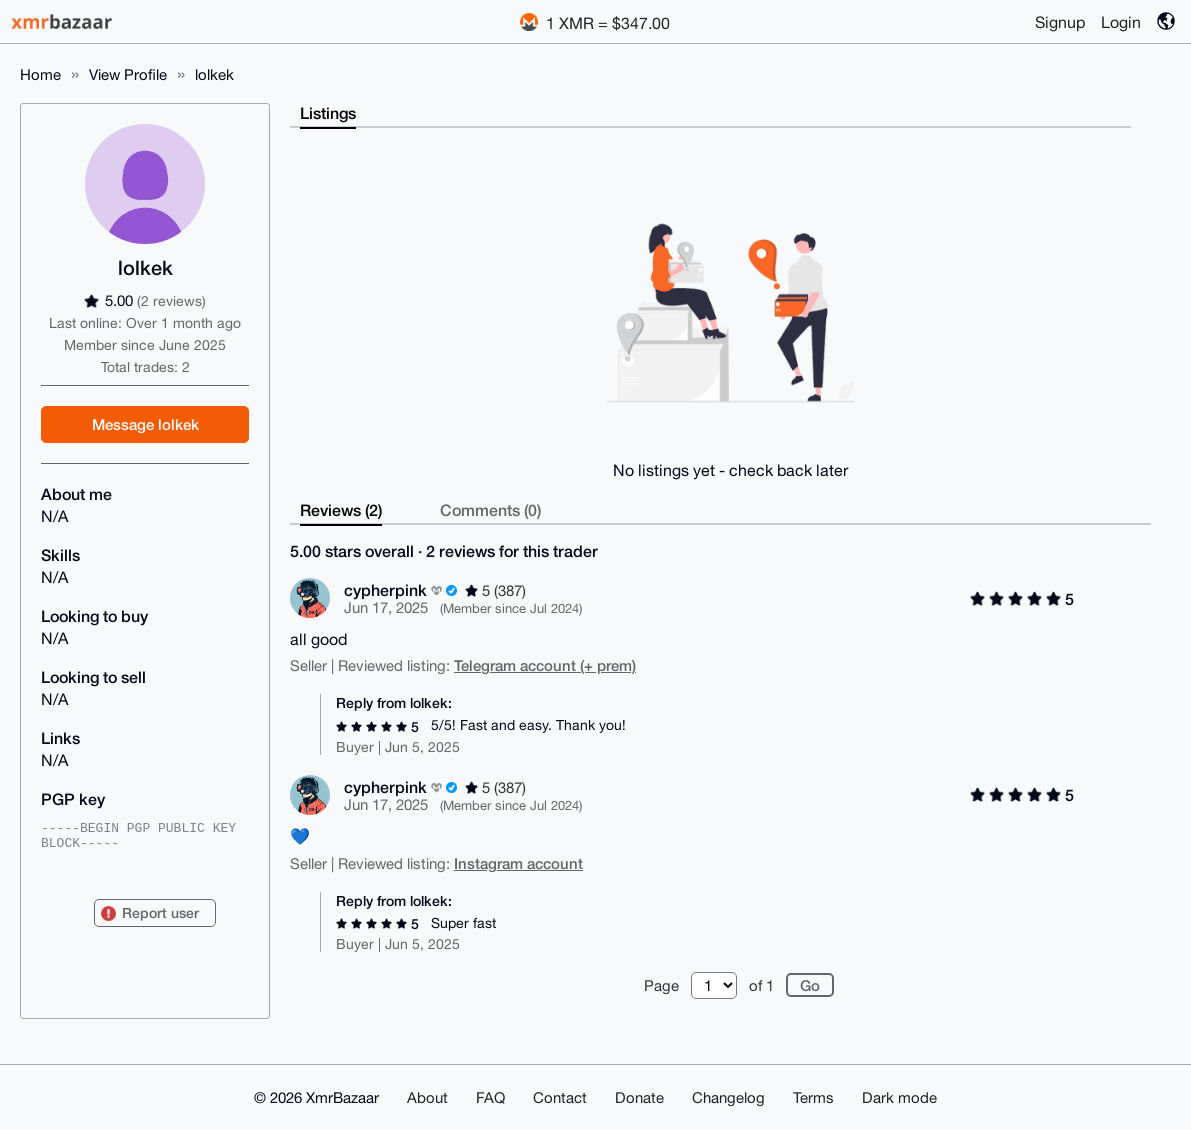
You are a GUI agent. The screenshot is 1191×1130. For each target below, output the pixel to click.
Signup (1060, 22)
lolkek (214, 74)
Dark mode (899, 1097)
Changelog (728, 1097)
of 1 (761, 985)
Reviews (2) (341, 509)
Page (661, 985)
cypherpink (385, 589)
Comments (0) (490, 509)
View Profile (128, 74)
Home (40, 74)
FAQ (490, 1097)
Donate (639, 1097)
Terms (813, 1097)
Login (1121, 22)
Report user (160, 912)
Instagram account (518, 863)
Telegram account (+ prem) (545, 665)
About (427, 1097)
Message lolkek (145, 424)
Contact (560, 1097)
